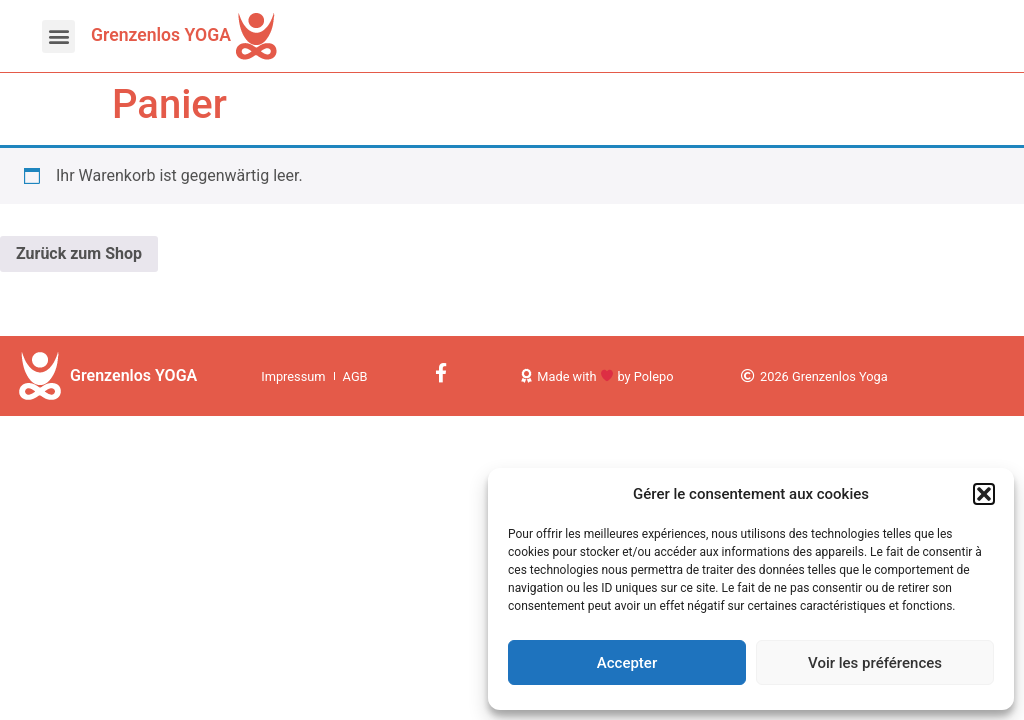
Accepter (627, 663)
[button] (984, 494)
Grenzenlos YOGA (161, 35)
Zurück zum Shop (79, 253)
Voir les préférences (875, 663)
